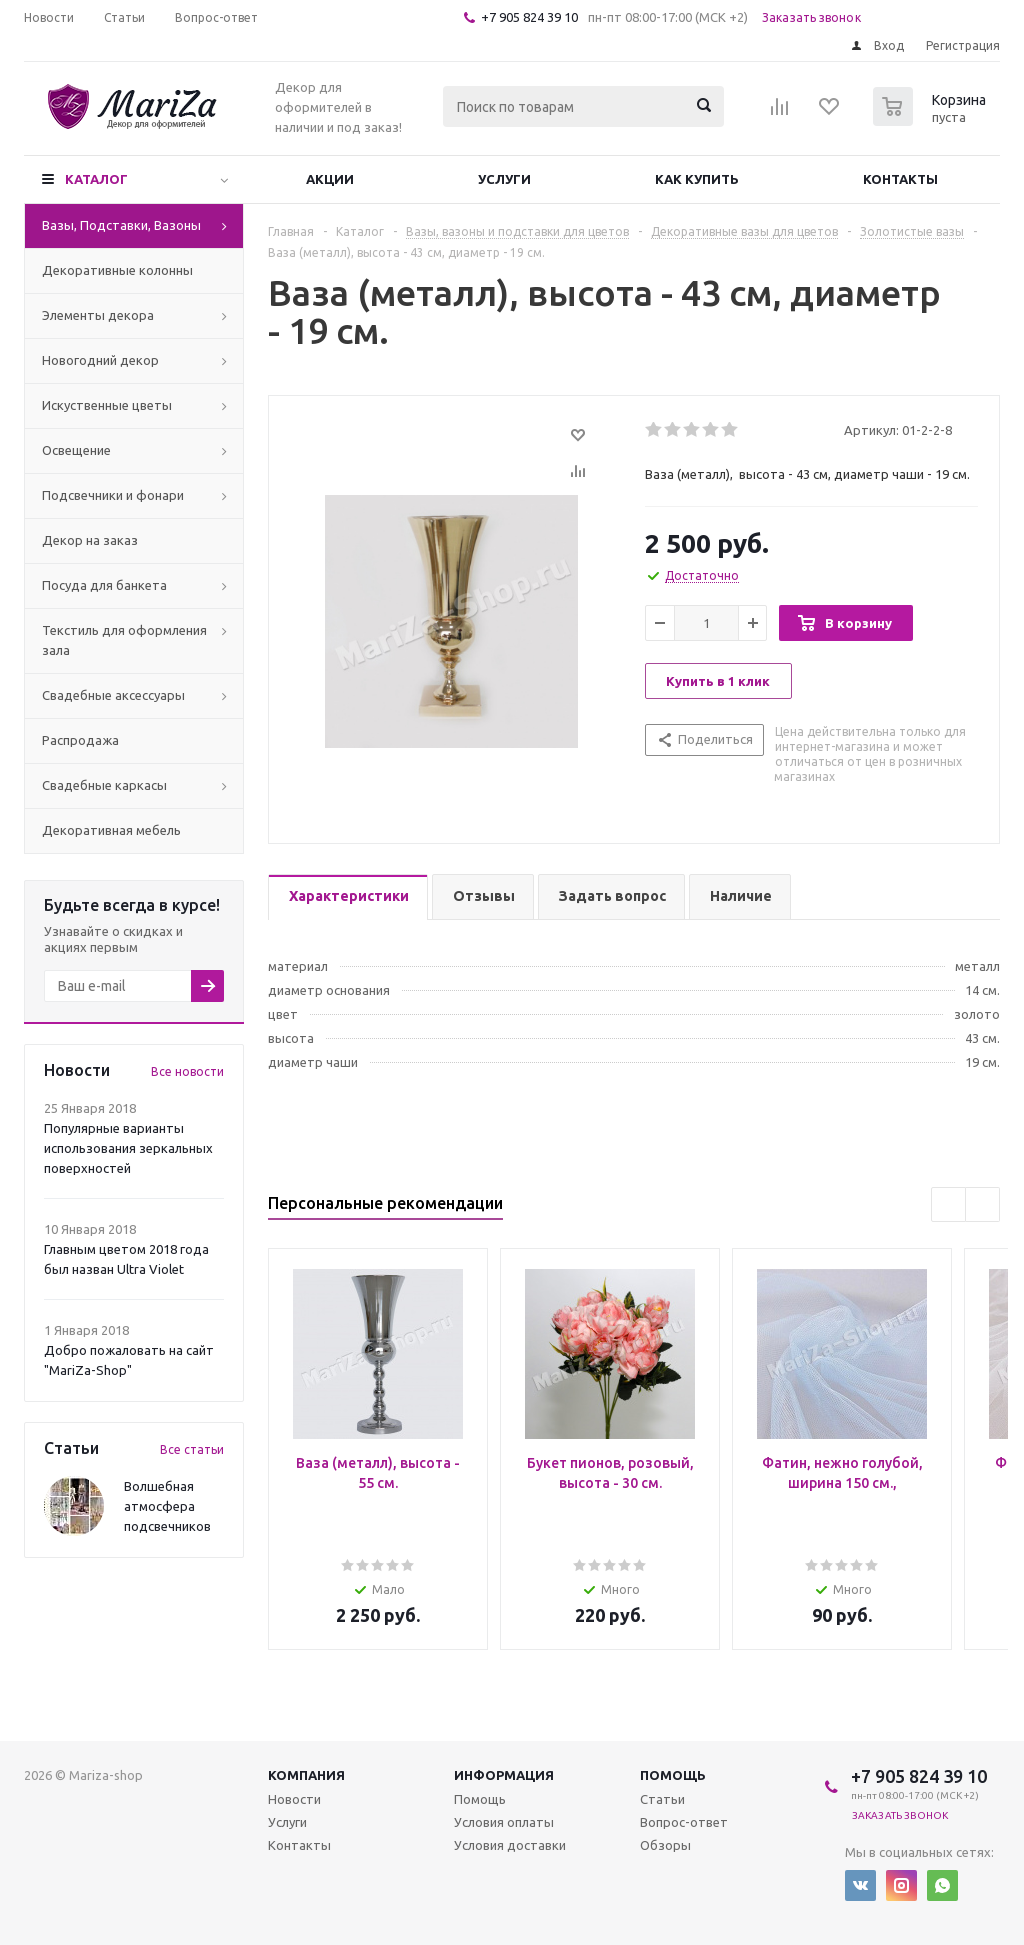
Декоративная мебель (111, 830)
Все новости (187, 1071)
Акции (330, 179)
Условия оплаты (504, 1822)
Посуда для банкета (104, 585)
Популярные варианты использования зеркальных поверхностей (128, 1148)
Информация (504, 1775)
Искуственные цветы (107, 405)
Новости (294, 1799)
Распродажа (80, 740)
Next (982, 1204)
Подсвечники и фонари (113, 495)
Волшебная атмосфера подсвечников (167, 1506)
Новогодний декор (100, 360)
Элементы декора (98, 315)
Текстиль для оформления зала (124, 640)
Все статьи (192, 1449)
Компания (306, 1775)
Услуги (504, 179)
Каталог (96, 179)
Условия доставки (510, 1845)
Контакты (900, 179)
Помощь (673, 1775)
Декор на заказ (90, 540)
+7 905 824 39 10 (529, 17)
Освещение (76, 450)
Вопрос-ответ (684, 1822)
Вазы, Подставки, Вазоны (121, 225)
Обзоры (665, 1845)
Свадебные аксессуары (113, 695)
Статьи (662, 1799)
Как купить (697, 179)
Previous (948, 1204)
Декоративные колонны (117, 270)
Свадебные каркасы (104, 785)
